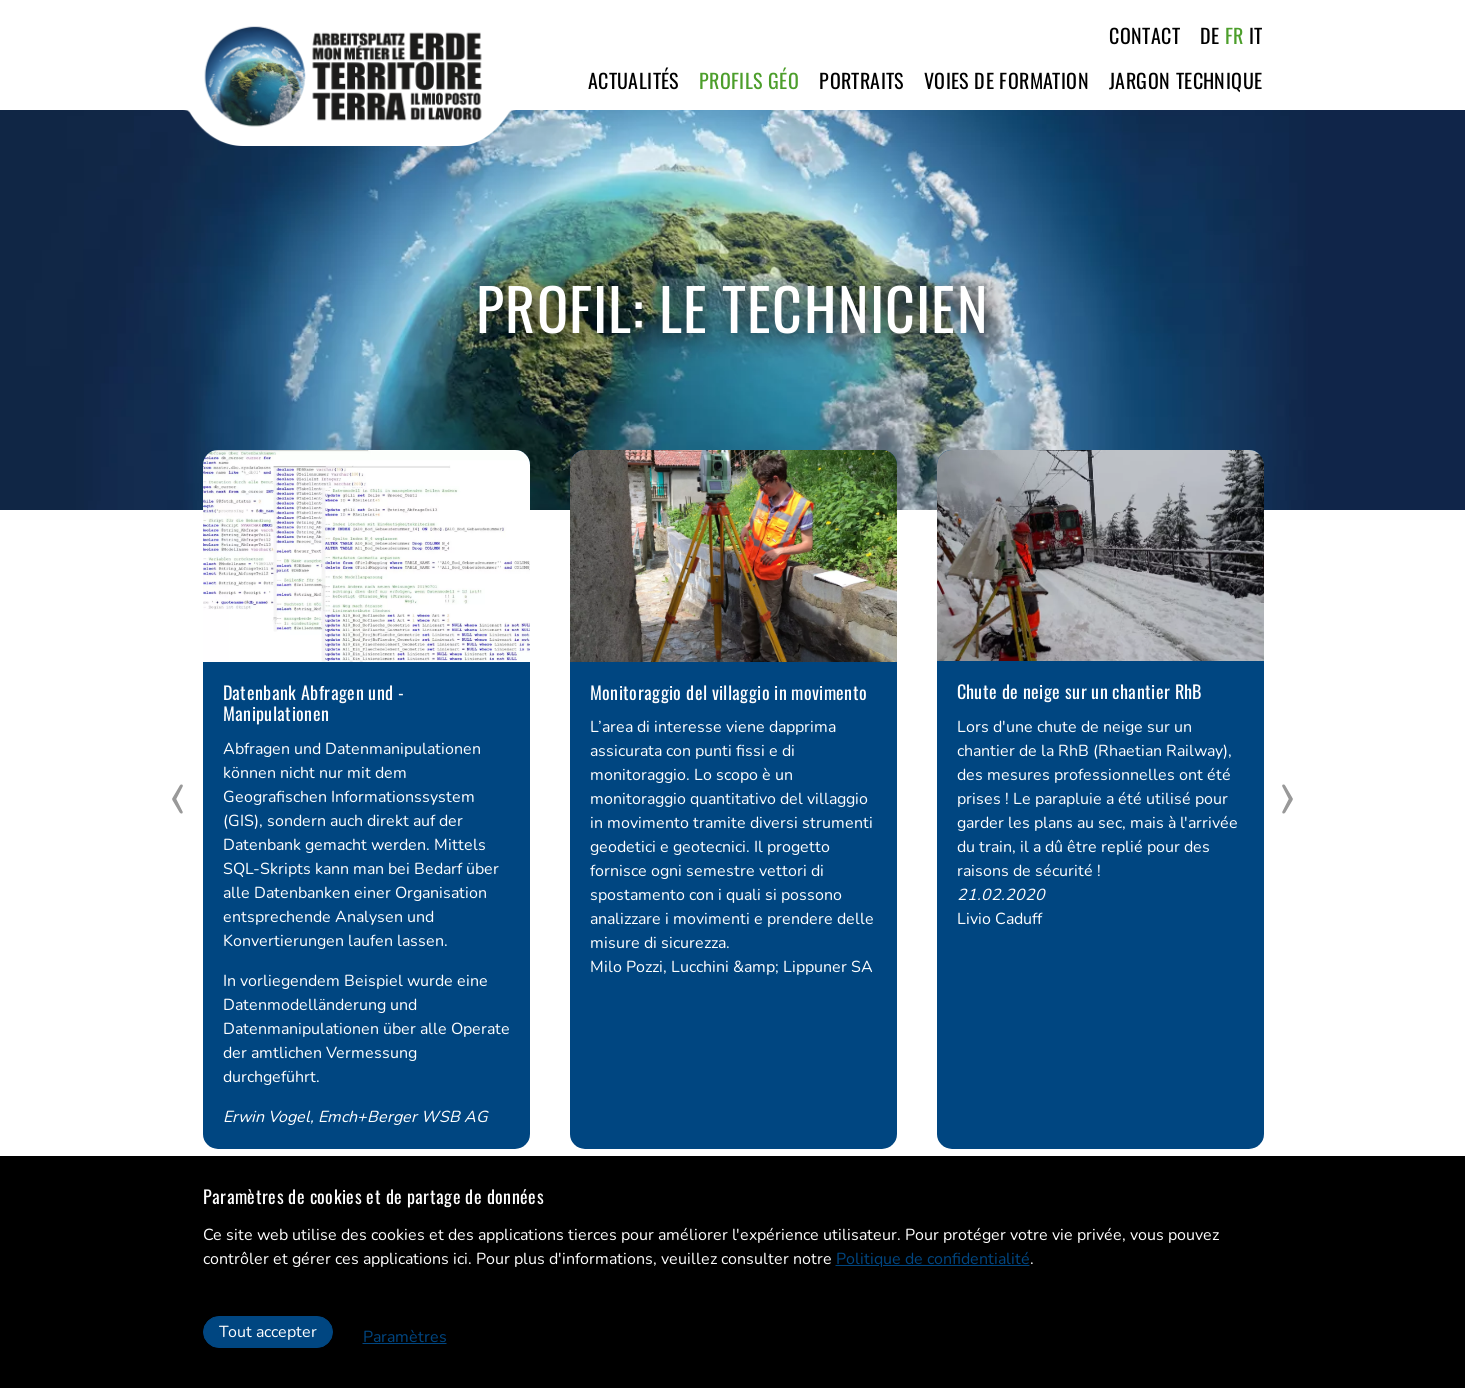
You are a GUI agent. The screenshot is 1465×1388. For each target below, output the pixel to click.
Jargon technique (1185, 80)
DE (1210, 35)
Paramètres (405, 1337)
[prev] (178, 799)
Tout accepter (268, 1332)
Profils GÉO (749, 80)
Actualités (633, 80)
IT (1256, 35)
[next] (1288, 799)
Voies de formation (1006, 80)
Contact (1144, 35)
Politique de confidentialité (933, 1259)
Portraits (861, 80)
